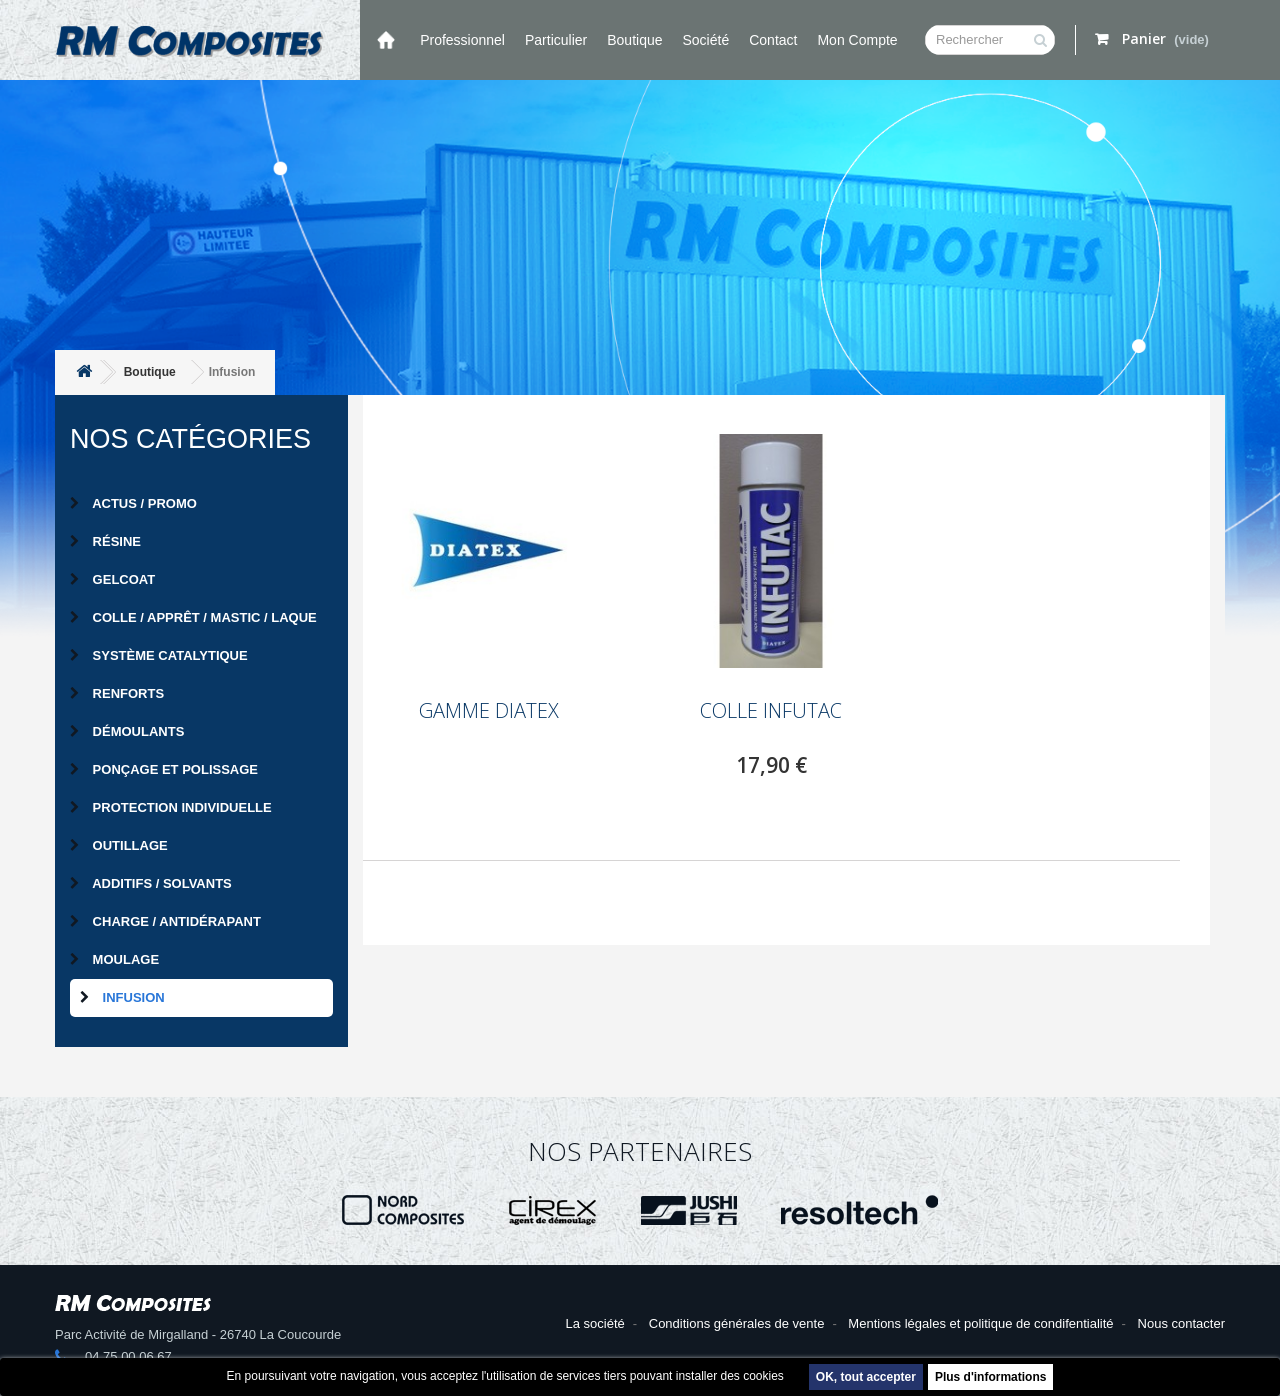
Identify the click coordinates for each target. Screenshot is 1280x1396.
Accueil (385, 40)
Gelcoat (112, 579)
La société (595, 1323)
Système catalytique (159, 655)
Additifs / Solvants (151, 883)
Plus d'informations (991, 1377)
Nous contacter (1181, 1323)
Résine (105, 541)
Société (706, 40)
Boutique (634, 40)
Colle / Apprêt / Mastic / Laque (193, 617)
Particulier (556, 40)
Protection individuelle (171, 807)
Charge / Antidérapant (165, 921)
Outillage (119, 845)
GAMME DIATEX (489, 711)
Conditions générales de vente (737, 1323)
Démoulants (127, 731)
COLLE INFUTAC (771, 711)
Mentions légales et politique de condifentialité (980, 1323)
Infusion (122, 997)
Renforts (117, 693)
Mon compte (857, 40)
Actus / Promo (133, 503)
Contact (773, 40)
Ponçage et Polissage (164, 769)
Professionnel (462, 40)
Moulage (114, 959)
